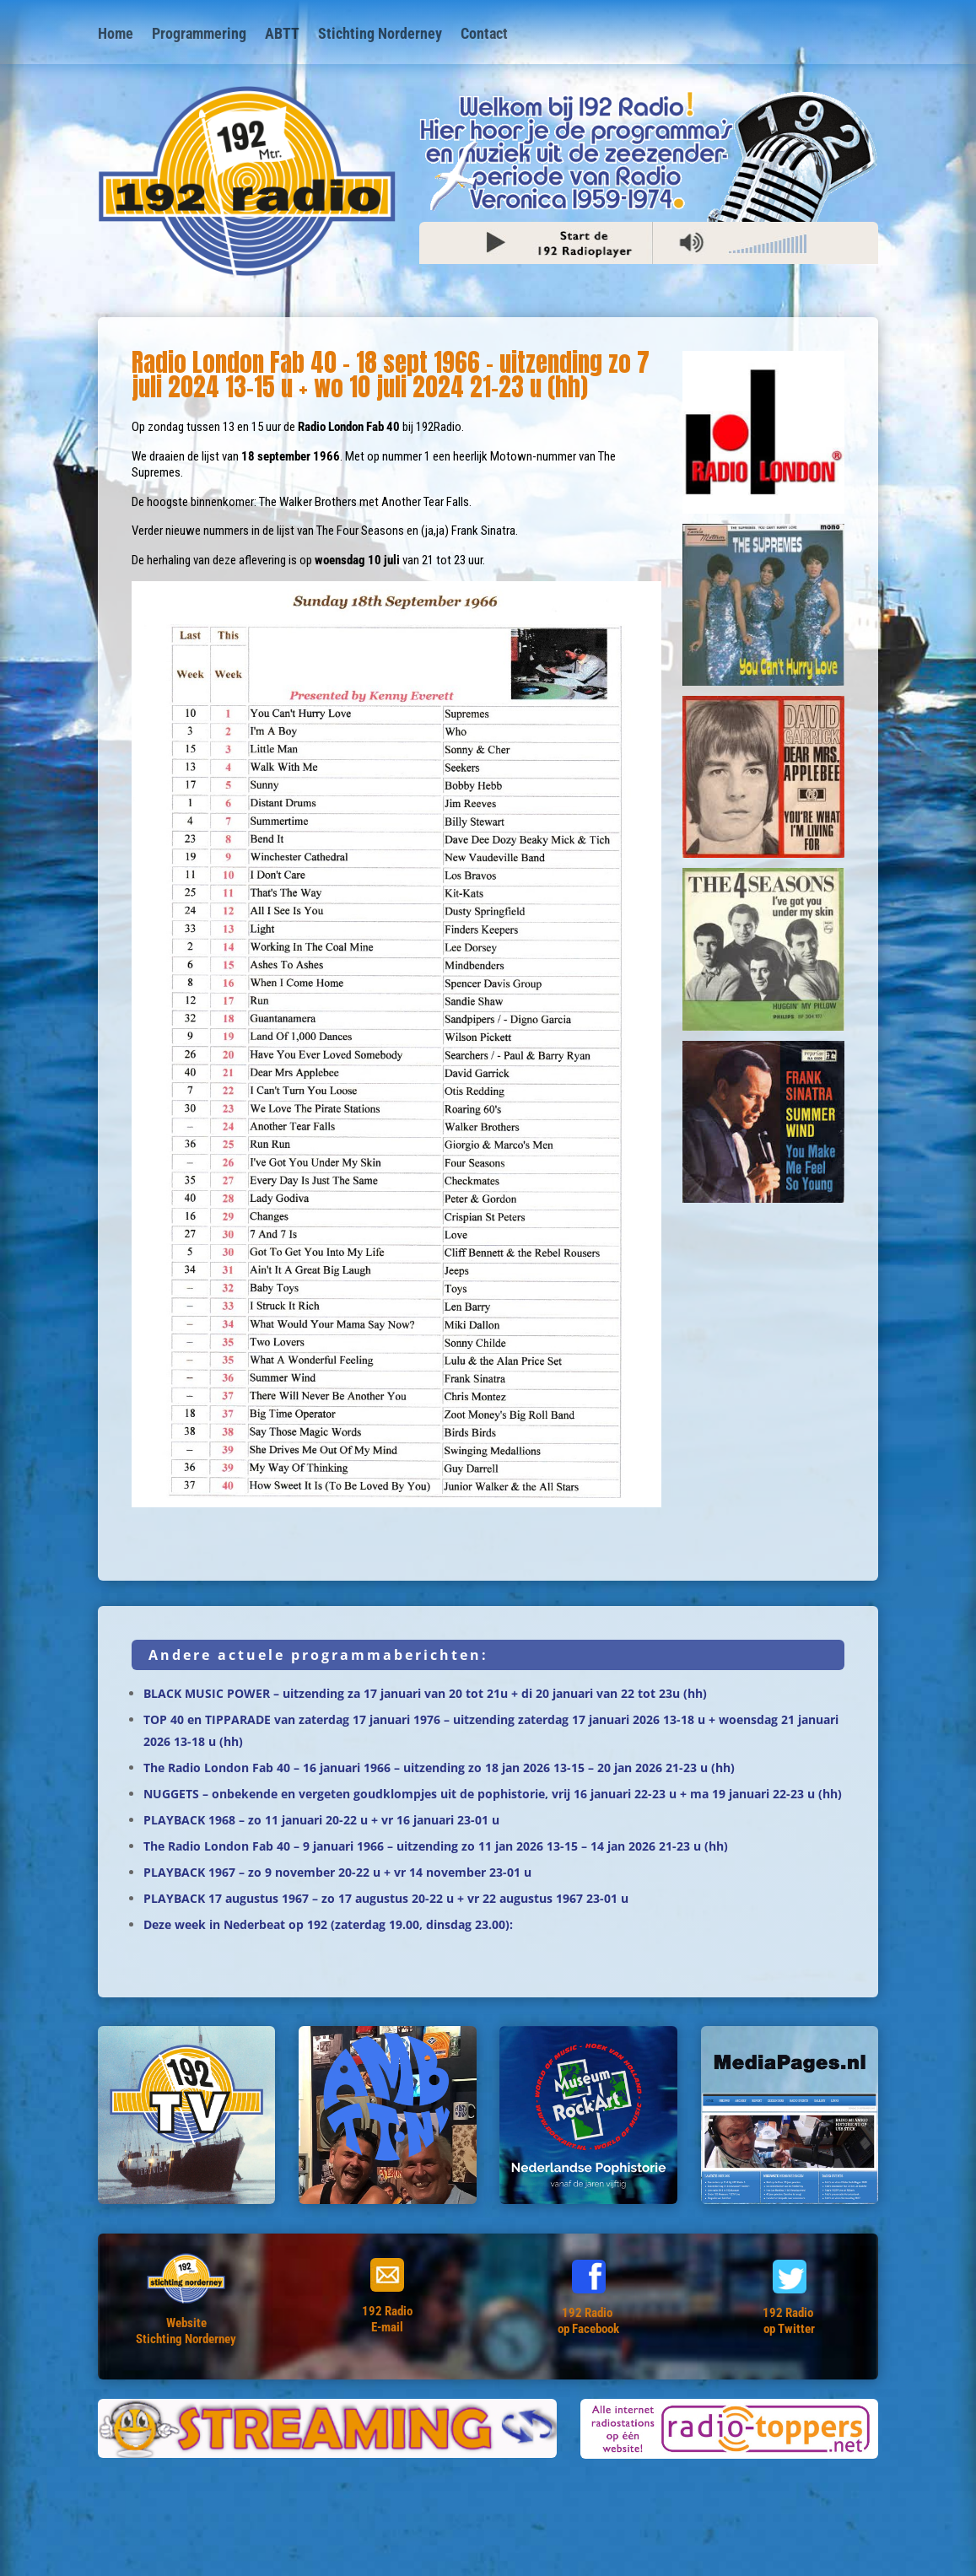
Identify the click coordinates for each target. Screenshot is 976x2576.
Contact (484, 35)
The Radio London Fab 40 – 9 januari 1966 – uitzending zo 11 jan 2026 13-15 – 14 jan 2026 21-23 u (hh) (435, 1846)
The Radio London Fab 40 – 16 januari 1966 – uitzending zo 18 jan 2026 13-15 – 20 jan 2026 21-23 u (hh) (439, 1768)
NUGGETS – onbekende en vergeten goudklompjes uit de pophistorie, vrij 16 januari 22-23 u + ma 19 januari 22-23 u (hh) (492, 1794)
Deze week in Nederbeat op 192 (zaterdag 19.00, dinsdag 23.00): (328, 1924)
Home (115, 35)
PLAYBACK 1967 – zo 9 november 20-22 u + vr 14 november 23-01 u (337, 1872)
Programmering (199, 35)
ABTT (282, 35)
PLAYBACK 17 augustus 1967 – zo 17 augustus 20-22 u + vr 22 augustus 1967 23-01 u (385, 1898)
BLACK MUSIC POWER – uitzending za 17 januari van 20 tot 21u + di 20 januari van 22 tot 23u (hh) (425, 1693)
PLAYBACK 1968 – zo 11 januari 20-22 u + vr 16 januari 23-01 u (321, 1820)
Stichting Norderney (380, 35)
